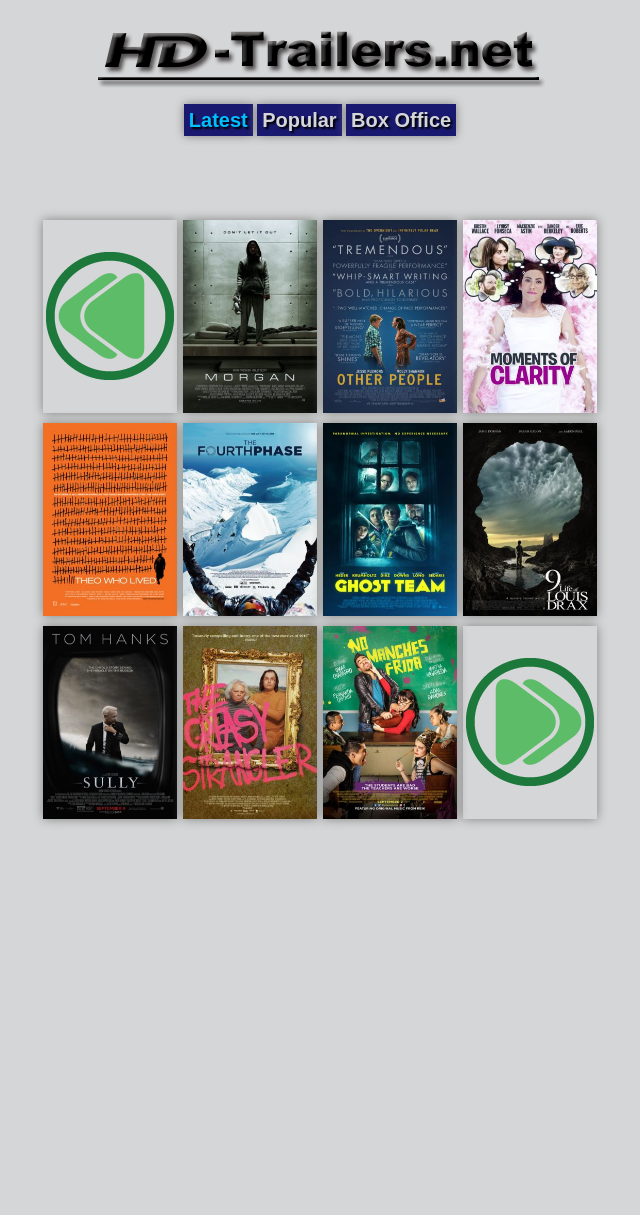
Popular (299, 120)
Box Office (401, 120)
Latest (218, 120)
